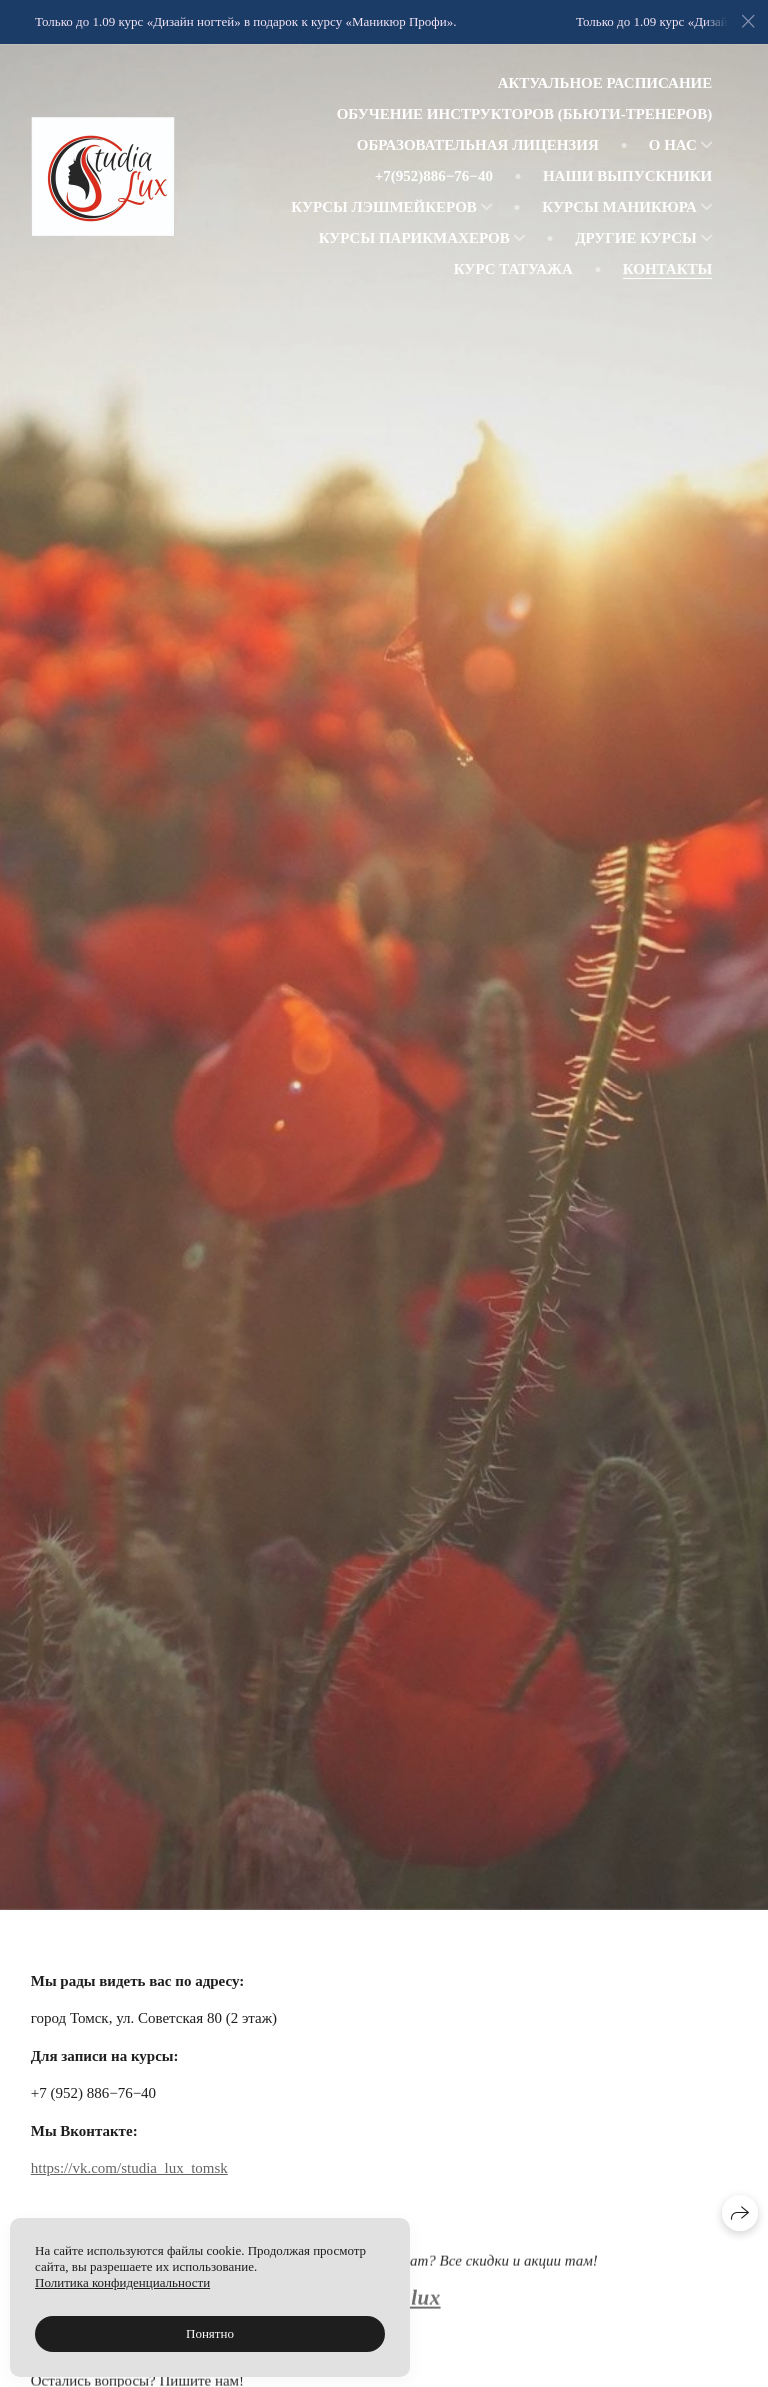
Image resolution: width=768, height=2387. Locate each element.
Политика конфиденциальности (122, 2282)
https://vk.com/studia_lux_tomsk (129, 2169)
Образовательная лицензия (478, 145)
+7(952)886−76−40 (434, 176)
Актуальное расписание (605, 83)
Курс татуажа (513, 269)
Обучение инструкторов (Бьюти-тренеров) (525, 114)
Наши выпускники (627, 176)
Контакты (668, 269)
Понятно (210, 2333)
